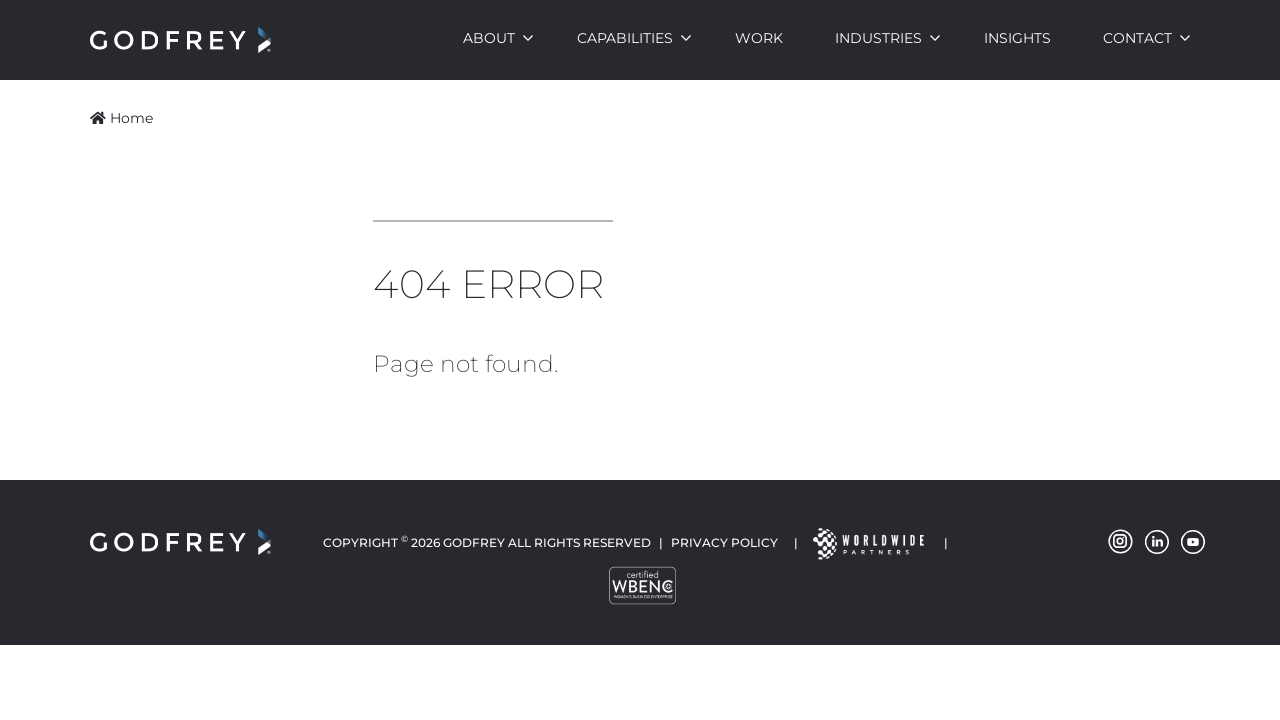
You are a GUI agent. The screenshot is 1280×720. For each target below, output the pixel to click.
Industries (878, 38)
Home (121, 118)
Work (759, 38)
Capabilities (625, 38)
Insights (1017, 38)
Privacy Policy (724, 542)
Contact (1137, 38)
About (489, 38)
